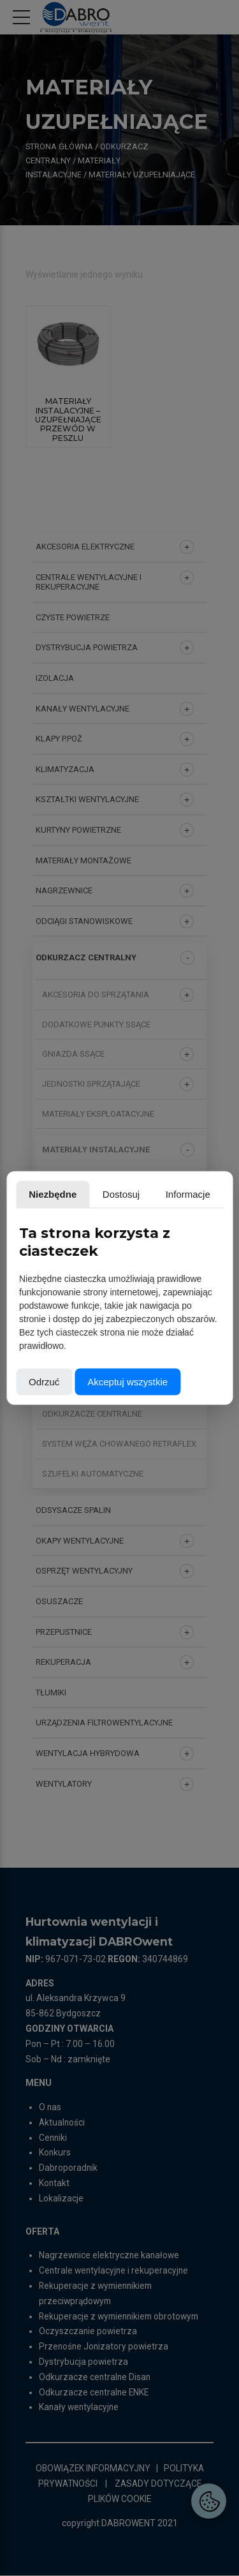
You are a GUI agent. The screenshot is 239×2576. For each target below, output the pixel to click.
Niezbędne (52, 1193)
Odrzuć (44, 1381)
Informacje (188, 1193)
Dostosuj (121, 1193)
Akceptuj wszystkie (127, 1381)
